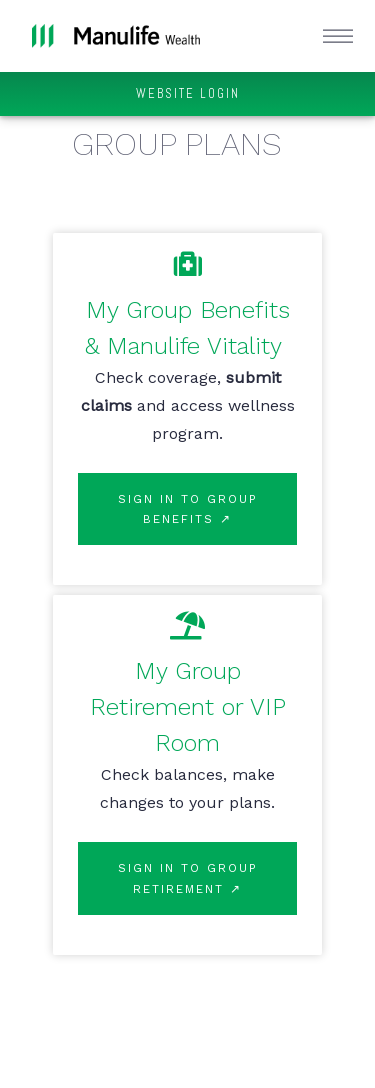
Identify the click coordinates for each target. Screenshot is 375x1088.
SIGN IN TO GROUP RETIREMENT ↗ (188, 878)
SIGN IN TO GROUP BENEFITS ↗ (188, 509)
